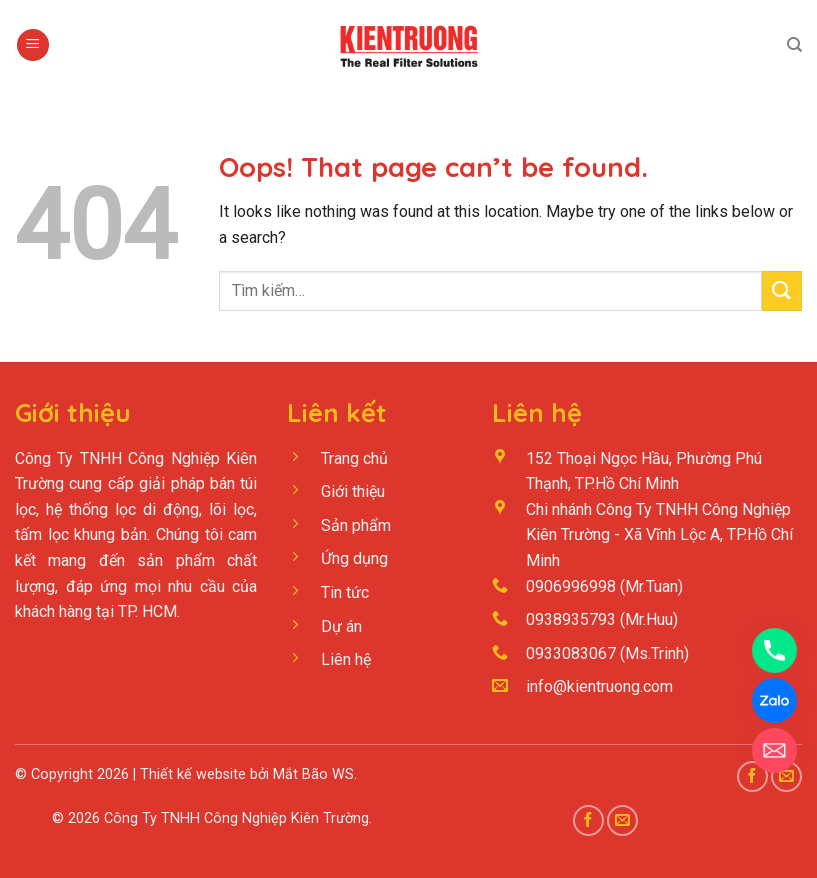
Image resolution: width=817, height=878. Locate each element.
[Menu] (33, 45)
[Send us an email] (622, 820)
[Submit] (782, 290)
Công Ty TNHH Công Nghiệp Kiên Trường (236, 818)
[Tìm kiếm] (794, 45)
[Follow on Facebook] (588, 820)
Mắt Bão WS (313, 774)
